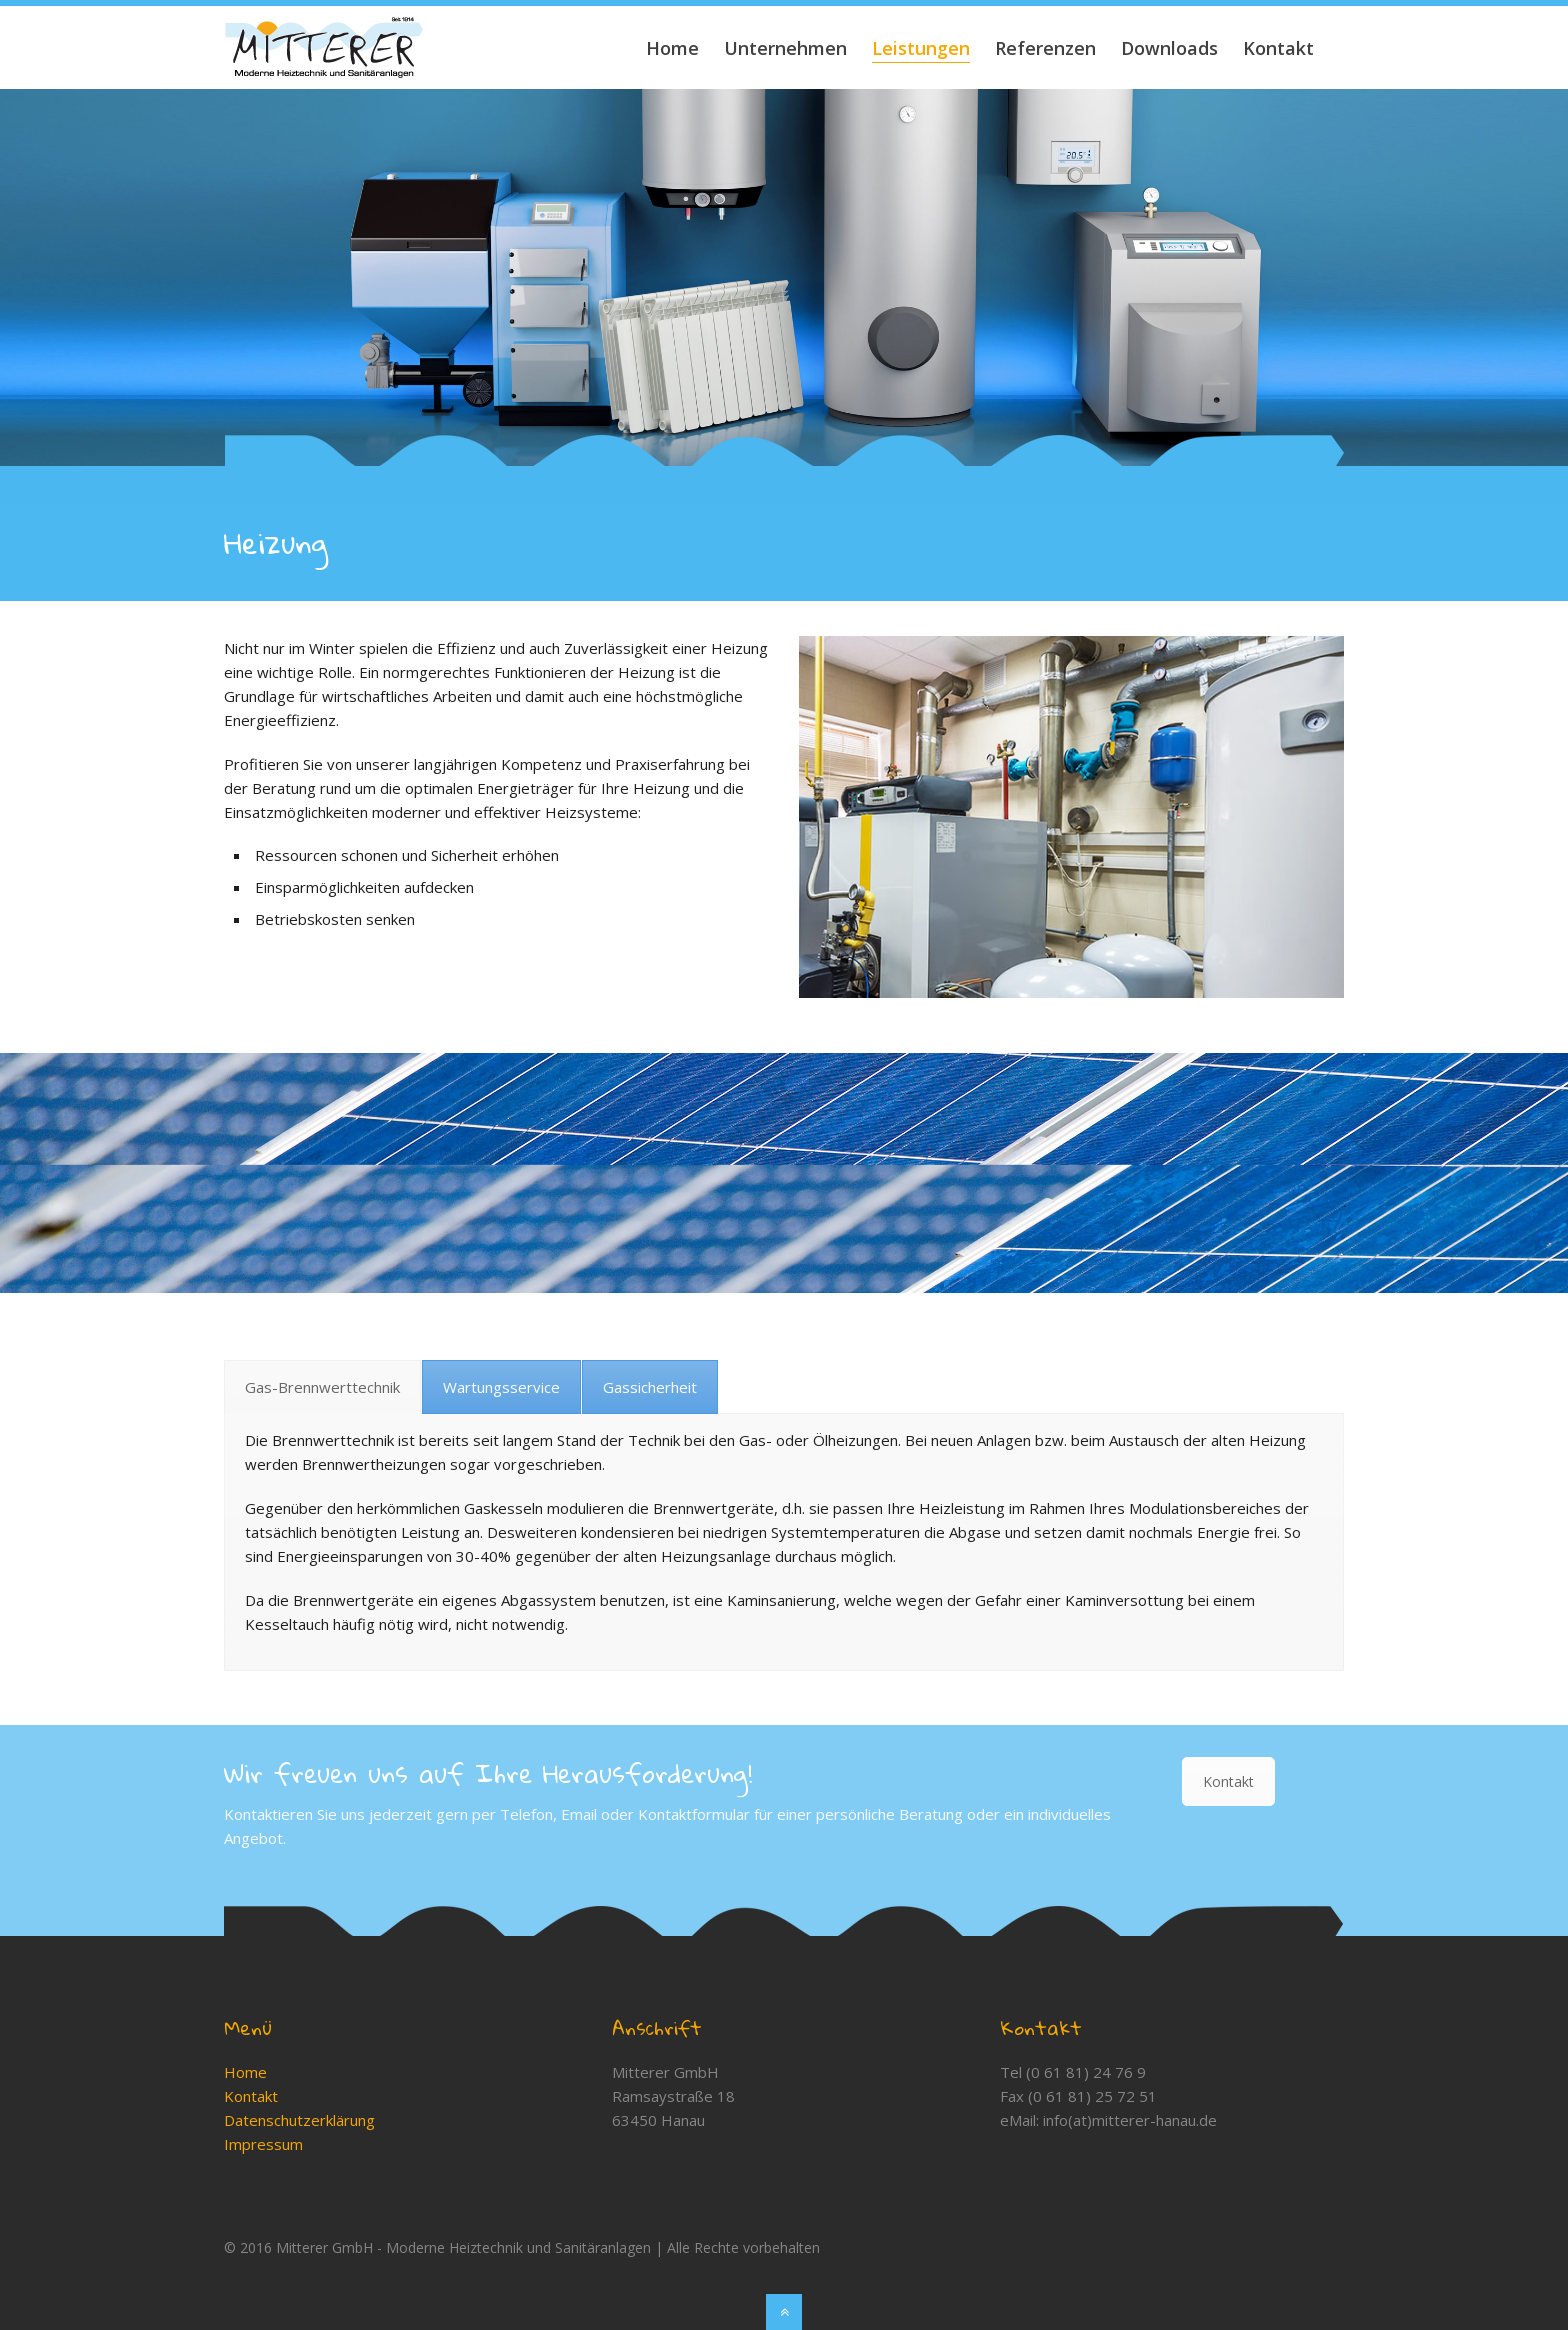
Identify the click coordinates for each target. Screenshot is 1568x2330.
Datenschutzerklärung (299, 2120)
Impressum (263, 2144)
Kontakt (1228, 1781)
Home (245, 2072)
